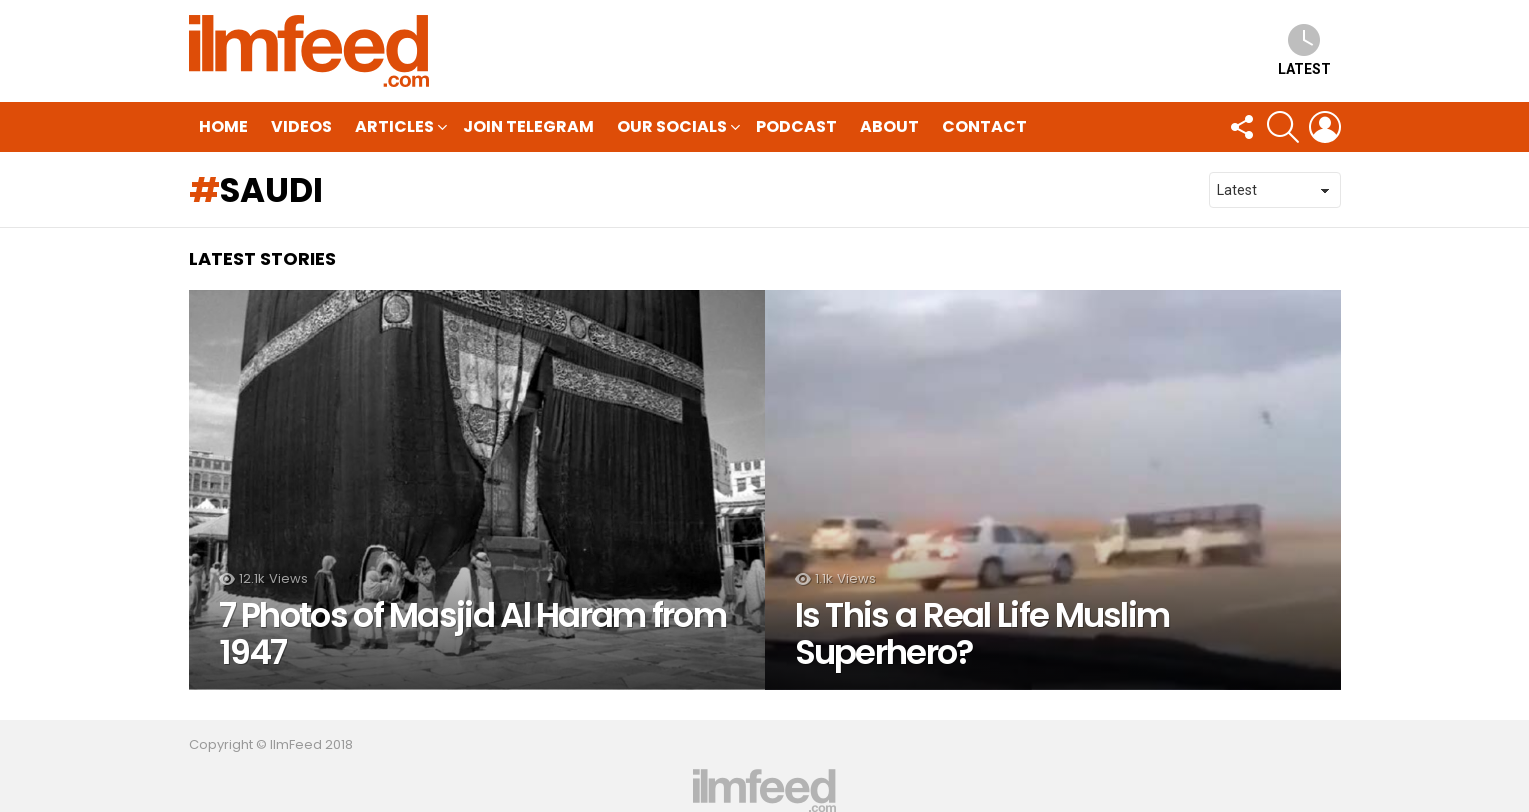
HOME (223, 126)
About (889, 126)
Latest (1304, 50)
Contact (984, 126)
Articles (394, 128)
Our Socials (672, 128)
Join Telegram (528, 126)
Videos (301, 126)
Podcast (796, 126)
